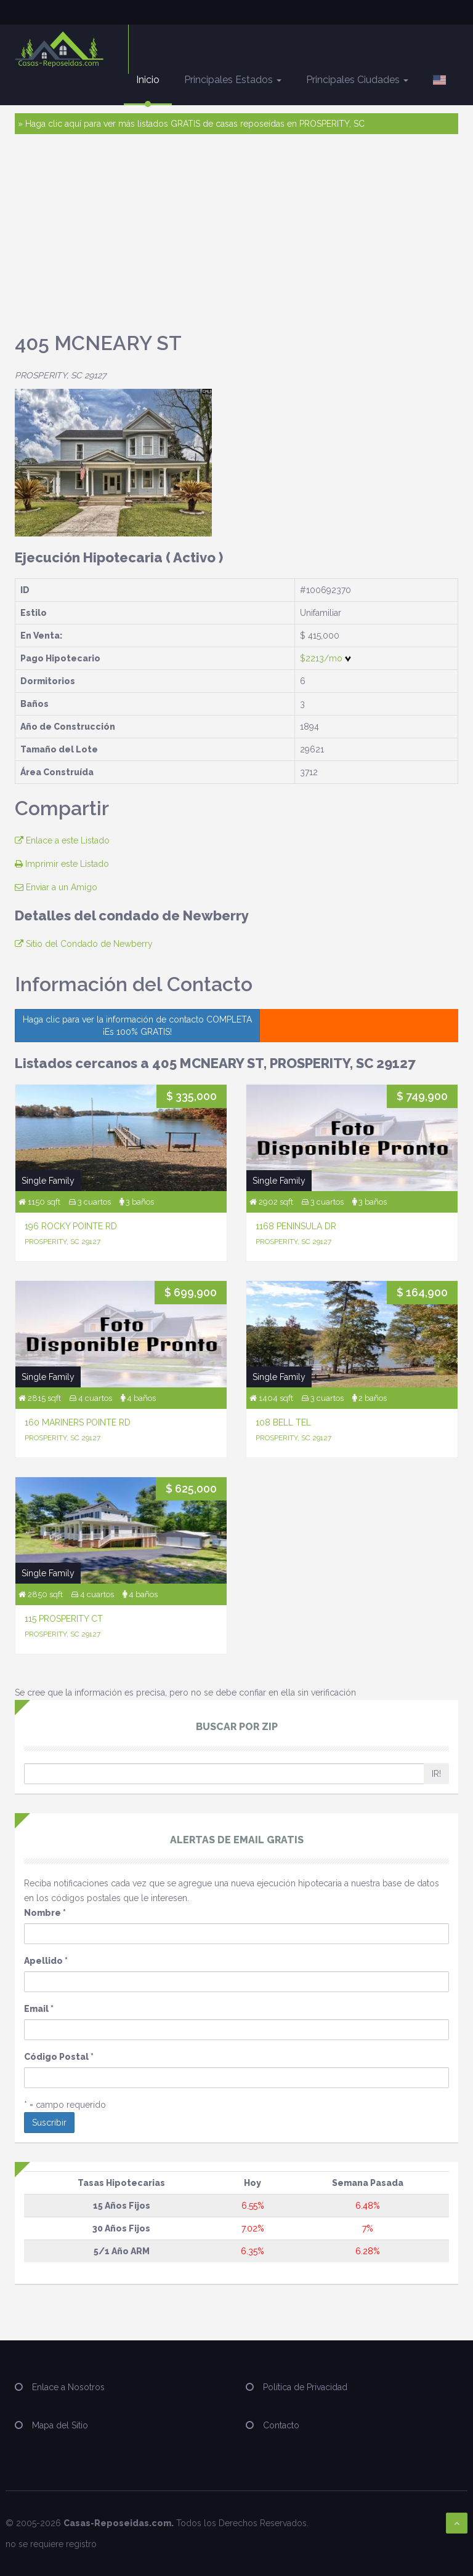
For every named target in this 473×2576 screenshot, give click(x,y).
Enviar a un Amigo (56, 887)
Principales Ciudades (357, 80)
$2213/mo (325, 658)
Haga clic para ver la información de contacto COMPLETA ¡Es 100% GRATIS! (137, 1026)
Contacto (281, 2425)
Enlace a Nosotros (68, 2387)
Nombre (45, 1913)
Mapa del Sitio (60, 2425)
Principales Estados (232, 80)
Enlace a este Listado (62, 840)
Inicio (148, 80)
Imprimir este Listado (62, 864)
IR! (436, 1774)
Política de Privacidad (305, 2387)
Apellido (46, 1961)
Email (39, 2009)
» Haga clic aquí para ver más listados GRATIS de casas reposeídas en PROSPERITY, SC (191, 124)
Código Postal (59, 2057)
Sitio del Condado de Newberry (84, 944)
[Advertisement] (236, 239)
